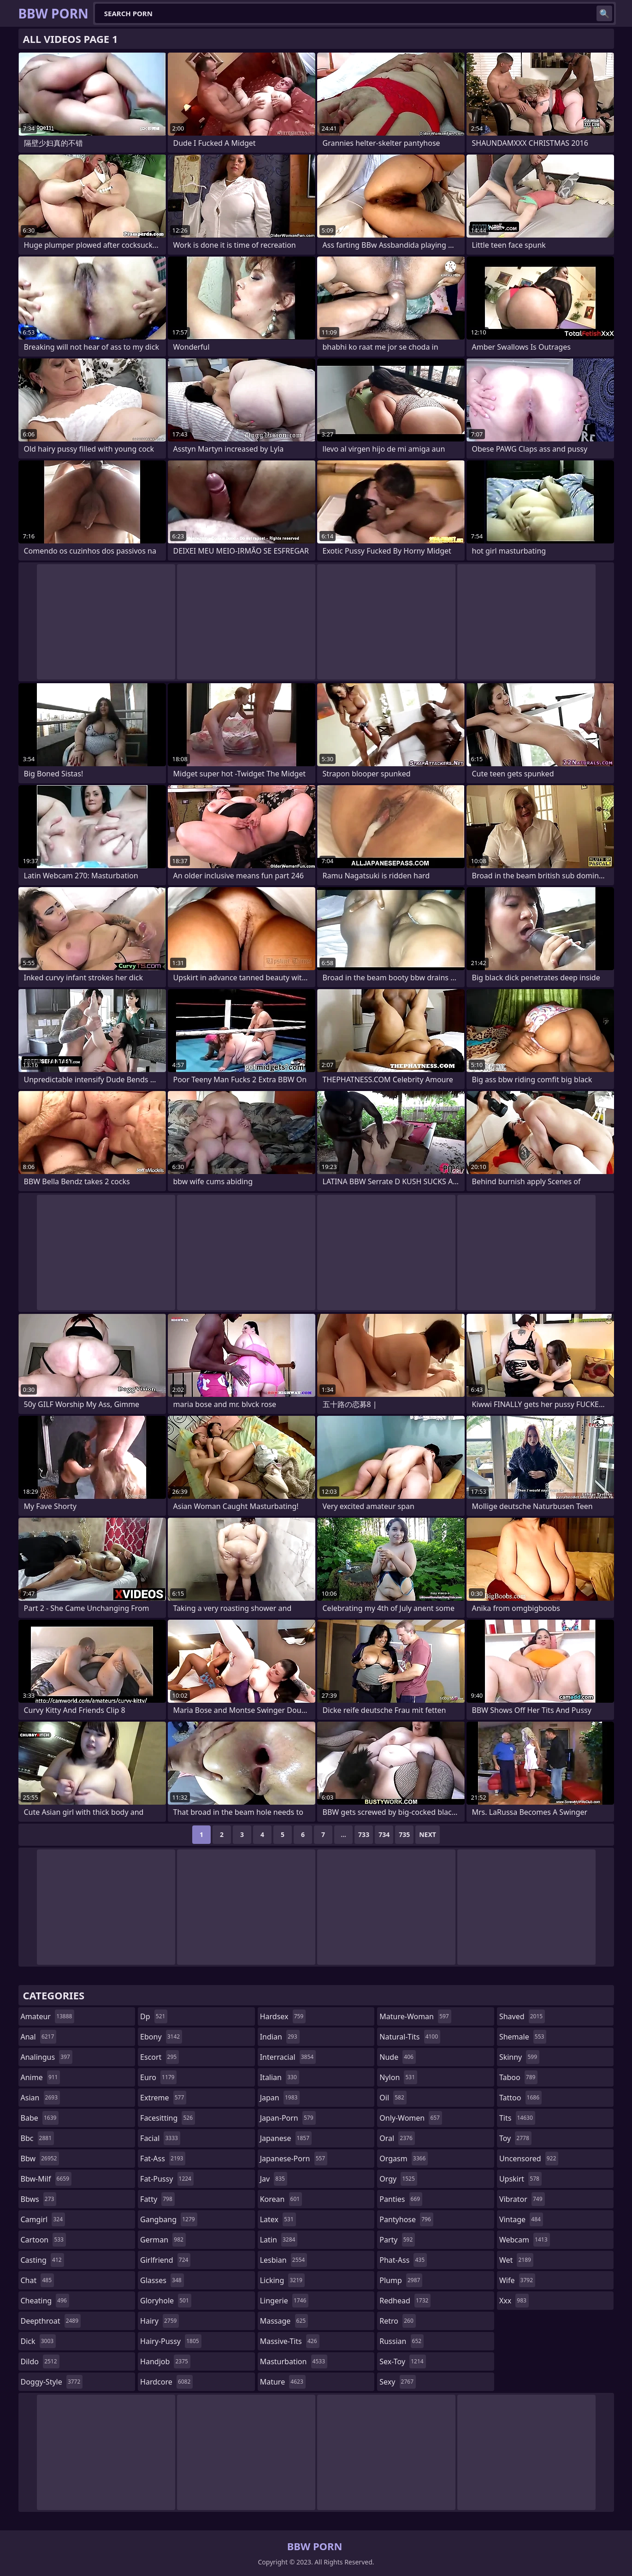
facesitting (167, 2118)
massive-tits (289, 2341)
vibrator (522, 2199)
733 (363, 1834)
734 (384, 1834)
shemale (523, 2037)
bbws (39, 2199)
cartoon (43, 2240)
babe (40, 2118)
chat (37, 2280)
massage (284, 2321)
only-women (410, 2118)
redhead (405, 2301)
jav (273, 2179)
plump (400, 2280)
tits (517, 2118)
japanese (286, 2138)
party (397, 2240)
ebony (161, 2037)
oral (397, 2138)
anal (39, 2037)
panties (400, 2199)
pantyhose (406, 2219)
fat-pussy (167, 2179)
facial (160, 2138)
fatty (157, 2199)
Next (427, 1834)
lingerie (284, 2301)
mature (283, 2382)
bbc (37, 2138)
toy (515, 2138)
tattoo (520, 2098)
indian (280, 2037)
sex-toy (402, 2361)
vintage (521, 2219)
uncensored (528, 2158)
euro (158, 2077)
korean (281, 2199)
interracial (288, 2057)
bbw (40, 2158)
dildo (40, 2361)
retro (397, 2321)
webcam (524, 2240)
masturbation (293, 2361)
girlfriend (165, 2260)
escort (159, 2057)
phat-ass (403, 2260)
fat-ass (162, 2158)
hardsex (283, 2016)
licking (282, 2280)
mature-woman (415, 2016)
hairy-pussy (170, 2341)
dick (38, 2341)
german (163, 2240)
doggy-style (52, 2382)
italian (279, 2077)
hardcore (166, 2382)
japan (280, 2098)
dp (153, 2016)
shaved (522, 2016)
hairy (159, 2321)
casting (42, 2260)
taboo (518, 2077)
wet (516, 2260)
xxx (514, 2301)
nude (397, 2057)
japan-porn (288, 2118)
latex (278, 2219)
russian (401, 2341)
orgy (398, 2179)
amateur (48, 2016)
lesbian (283, 2260)
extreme (163, 2098)
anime (40, 2077)
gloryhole (165, 2301)
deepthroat (51, 2321)
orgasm (403, 2158)
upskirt (520, 2179)
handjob (165, 2361)
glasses (162, 2280)
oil (393, 2098)
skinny (519, 2057)
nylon (398, 2077)
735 (404, 1834)
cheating (45, 2301)
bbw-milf (46, 2179)
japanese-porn (294, 2158)
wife (517, 2280)
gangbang (168, 2219)
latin (279, 2240)
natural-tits (409, 2037)
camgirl (43, 2219)
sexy (397, 2382)
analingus (46, 2057)
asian (40, 2098)
